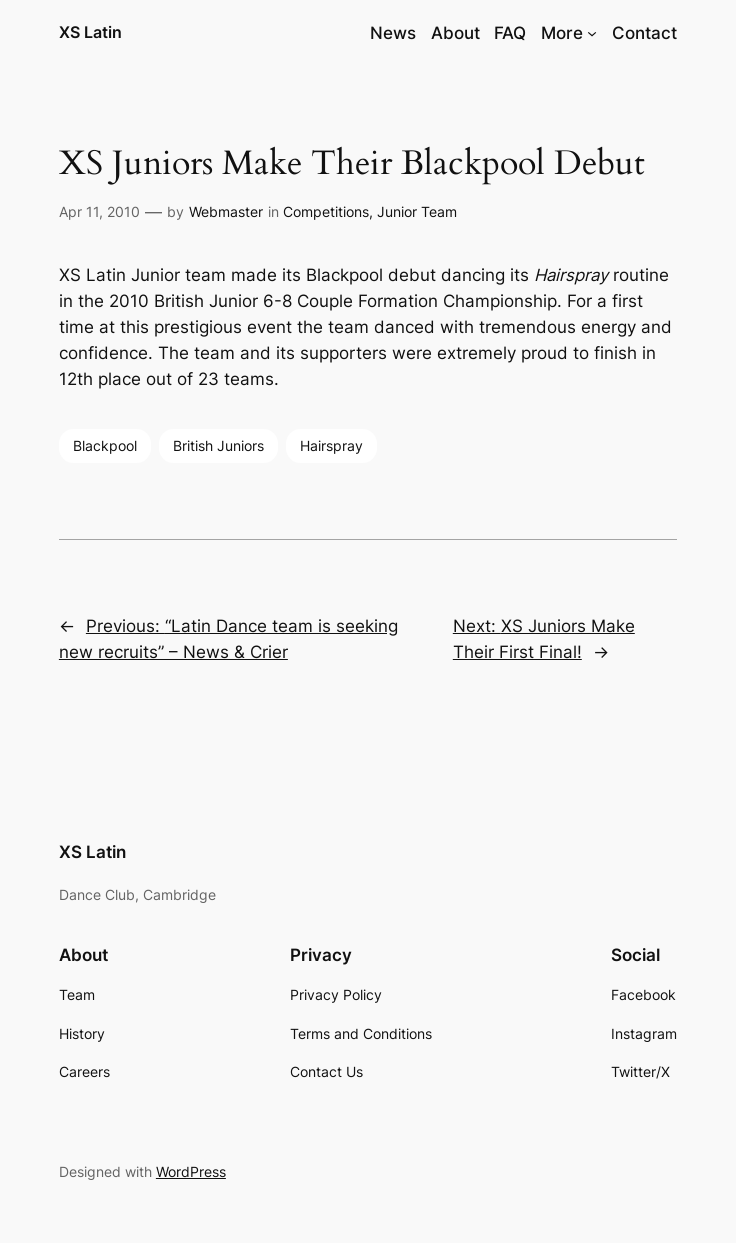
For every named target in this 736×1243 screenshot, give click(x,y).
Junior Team (417, 211)
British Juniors (218, 445)
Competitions (326, 211)
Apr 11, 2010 (99, 211)
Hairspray (331, 445)
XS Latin (90, 32)
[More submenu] (592, 33)
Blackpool (105, 445)
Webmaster (226, 211)
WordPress (191, 1171)
